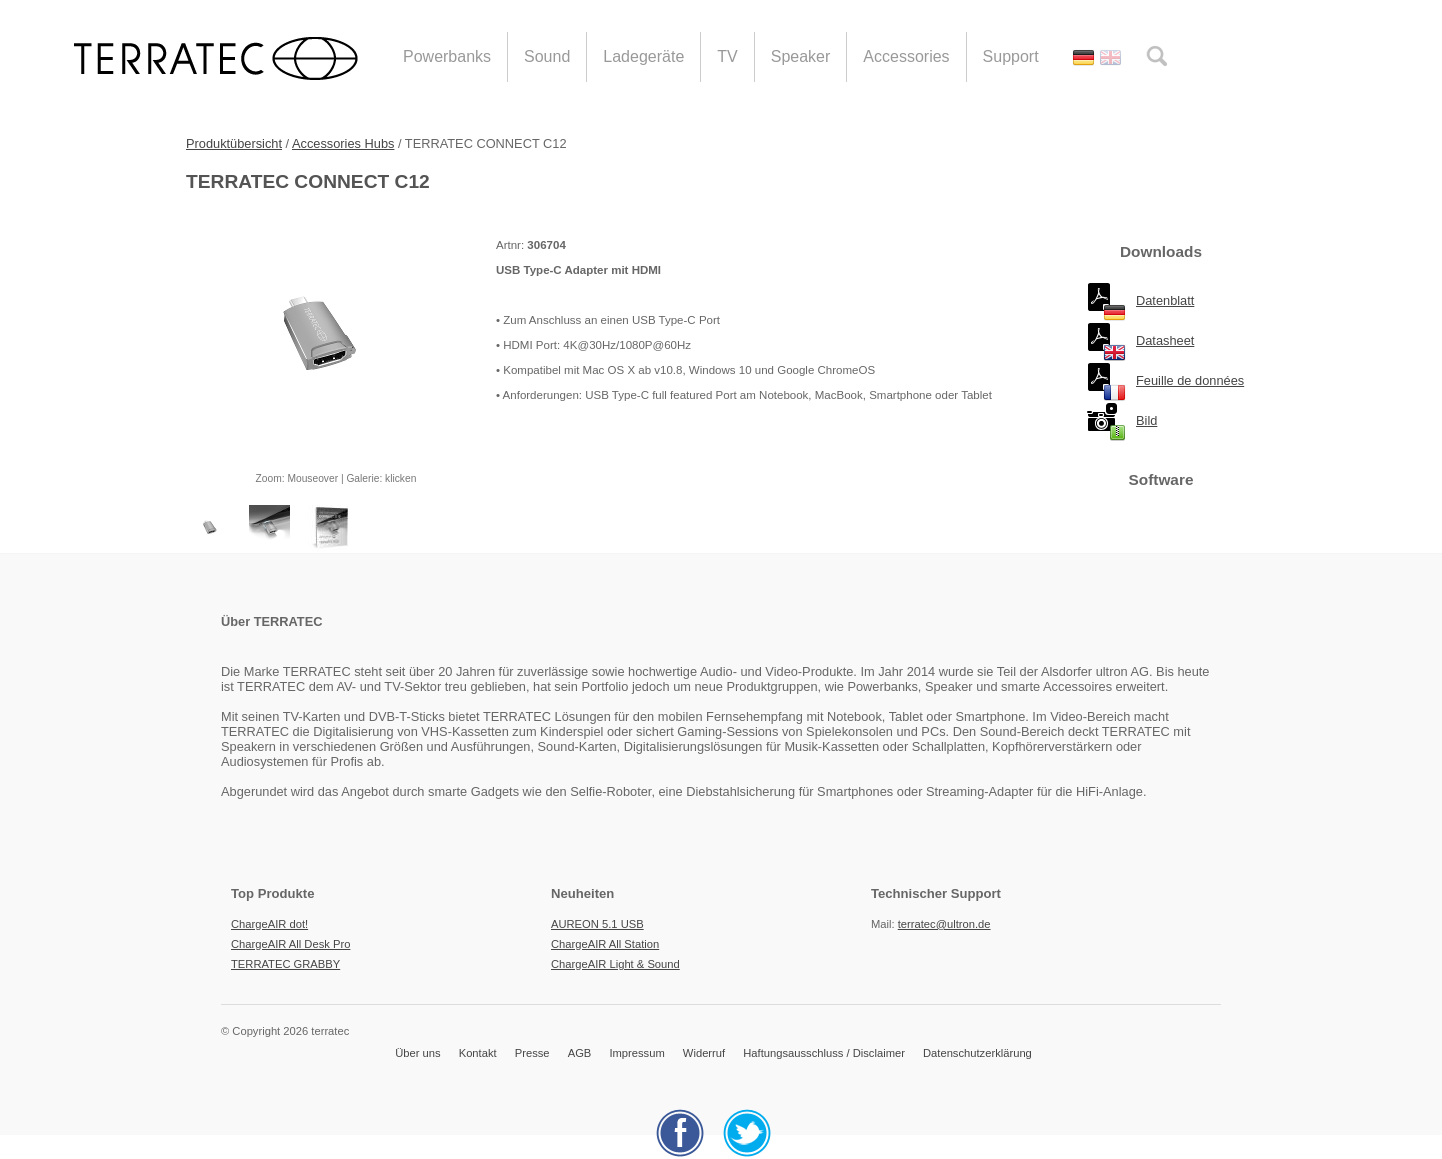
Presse (532, 1053)
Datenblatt (1165, 300)
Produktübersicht (234, 143)
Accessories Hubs (343, 143)
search (1156, 56)
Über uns (417, 1053)
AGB (580, 1053)
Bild (1146, 420)
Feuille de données (1190, 380)
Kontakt (478, 1053)
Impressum (636, 1053)
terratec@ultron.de (944, 924)
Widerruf (704, 1053)
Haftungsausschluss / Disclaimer (824, 1053)
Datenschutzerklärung (977, 1053)
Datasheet (1165, 340)
